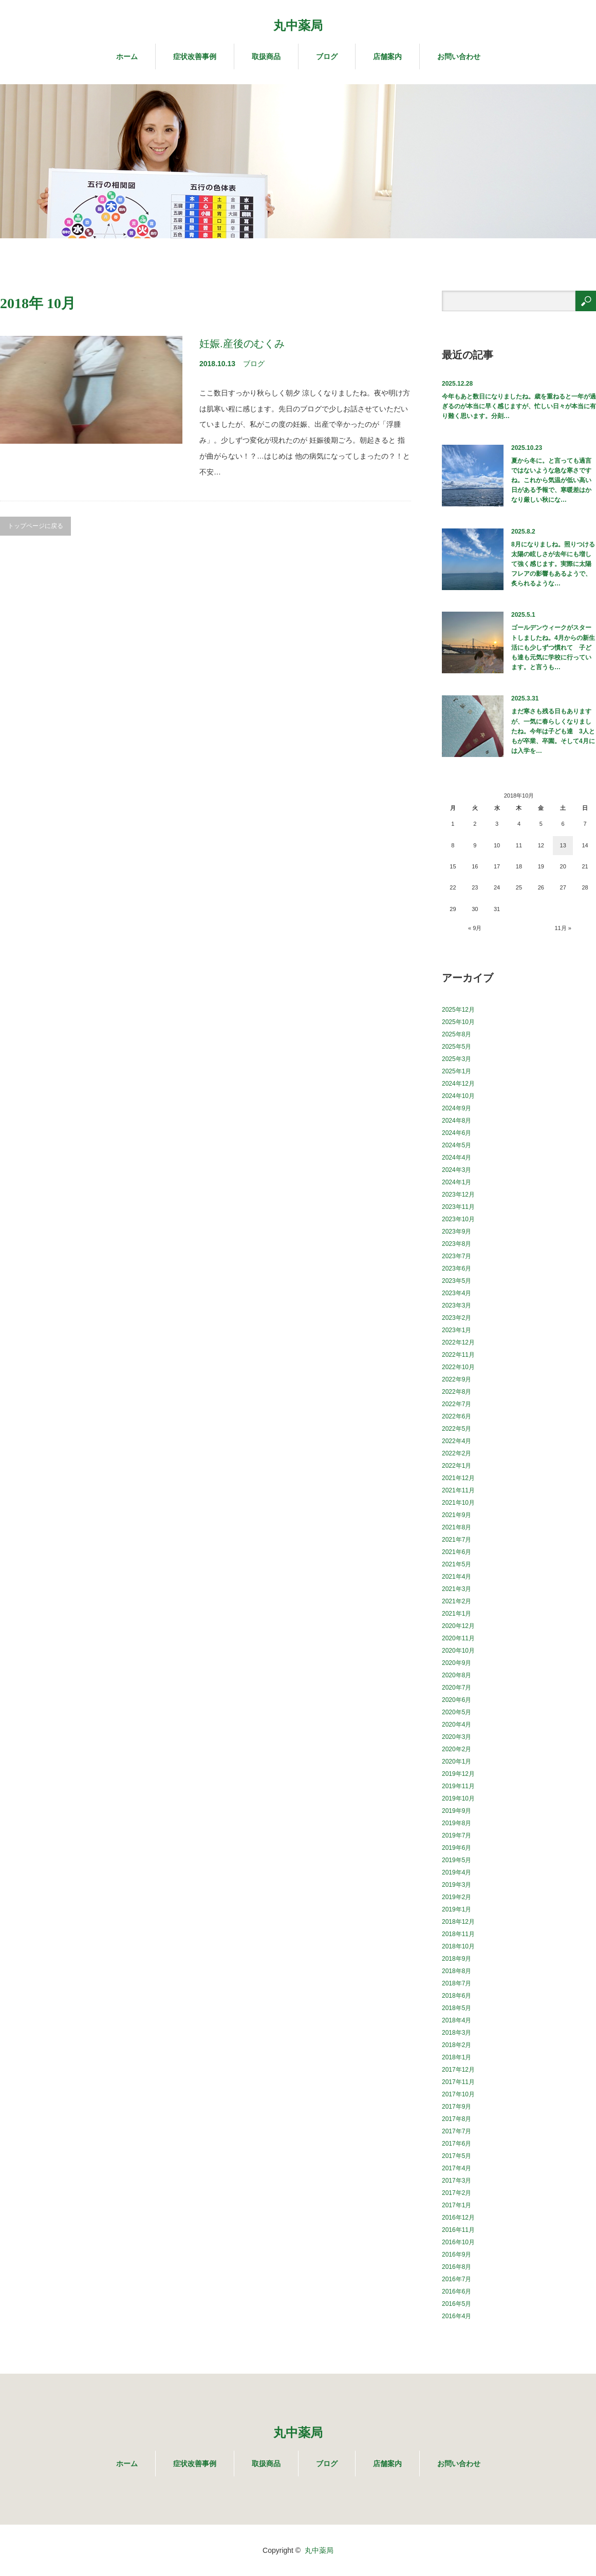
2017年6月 (456, 2143)
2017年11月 (458, 2082)
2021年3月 (456, 1589)
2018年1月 (456, 2057)
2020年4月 (456, 1724)
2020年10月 (458, 1650)
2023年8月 (456, 1243)
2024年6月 (456, 1133)
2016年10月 (458, 2242)
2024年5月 (456, 1145)
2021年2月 (456, 1601)
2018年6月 (456, 1995)
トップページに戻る (35, 525)
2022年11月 (458, 1354)
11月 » (562, 928)
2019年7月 (456, 1835)
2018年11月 (458, 1934)
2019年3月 (456, 1884)
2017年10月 (458, 2094)
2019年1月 (456, 1909)
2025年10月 (458, 1022)
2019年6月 (456, 1847)
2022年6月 (456, 1416)
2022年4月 (456, 1441)
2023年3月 (456, 1305)
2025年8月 (456, 1034)
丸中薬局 (298, 25)
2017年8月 (456, 2119)
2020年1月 (456, 1761)
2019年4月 (456, 1872)
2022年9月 (456, 1379)
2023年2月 (456, 1317)
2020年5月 (456, 1712)
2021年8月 (456, 1527)
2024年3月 (456, 1169)
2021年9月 (456, 1515)
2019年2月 (456, 1897)
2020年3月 (456, 1736)
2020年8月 (456, 1675)
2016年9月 (456, 2254)
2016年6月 (456, 2291)
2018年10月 (458, 1946)
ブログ (327, 56)
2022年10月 (458, 1367)
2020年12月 (458, 1626)
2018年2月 (456, 2045)
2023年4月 (456, 1293)
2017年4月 (456, 2168)
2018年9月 (456, 1958)
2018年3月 (456, 2032)
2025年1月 (456, 1071)
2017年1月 (456, 2205)
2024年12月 (458, 1083)
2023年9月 (456, 1231)
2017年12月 (458, 2069)
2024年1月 (456, 1182)
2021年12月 (458, 1478)
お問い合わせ (458, 56)
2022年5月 (456, 1428)
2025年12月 (458, 1009)
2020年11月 (458, 1638)
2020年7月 (456, 1687)
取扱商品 (266, 56)
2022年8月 (456, 1391)
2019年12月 (458, 1773)
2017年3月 (456, 2180)
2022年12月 (458, 1342)
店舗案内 (387, 56)
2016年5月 (456, 2303)
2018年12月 (458, 1921)
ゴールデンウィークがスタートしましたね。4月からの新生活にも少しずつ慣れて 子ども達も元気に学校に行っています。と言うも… (553, 647)
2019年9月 (456, 1810)
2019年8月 (456, 1823)
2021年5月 (456, 1564)
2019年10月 (458, 1798)
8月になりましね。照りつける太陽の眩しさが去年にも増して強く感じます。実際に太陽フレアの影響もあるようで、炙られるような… (553, 564)
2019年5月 (456, 1860)
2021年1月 (456, 1613)
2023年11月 (458, 1206)
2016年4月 (456, 2316)
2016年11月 (458, 2229)
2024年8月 (456, 1120)
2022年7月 (456, 1404)
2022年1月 (456, 1465)
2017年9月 (456, 2106)
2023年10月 (458, 1219)
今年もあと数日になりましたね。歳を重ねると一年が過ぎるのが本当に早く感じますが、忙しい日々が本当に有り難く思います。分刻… (519, 406)
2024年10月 (458, 1096)
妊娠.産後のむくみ (242, 343)
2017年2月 (456, 2192)
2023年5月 (456, 1280)
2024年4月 (456, 1157)
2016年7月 (456, 2279)
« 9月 (474, 928)
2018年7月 (456, 1983)
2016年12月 (458, 2217)
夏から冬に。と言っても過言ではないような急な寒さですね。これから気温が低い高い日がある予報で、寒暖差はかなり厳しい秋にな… (551, 480)
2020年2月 (456, 1749)
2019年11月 (458, 1786)
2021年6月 (456, 1552)
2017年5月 (456, 2156)
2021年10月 (458, 1502)
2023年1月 (456, 1330)
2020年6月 (456, 1699)
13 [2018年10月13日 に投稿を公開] (563, 845)
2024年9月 (456, 1108)
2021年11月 (458, 1490)
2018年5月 (456, 2008)
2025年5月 (456, 1046)
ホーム (127, 56)
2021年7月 (456, 1539)
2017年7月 (456, 2131)
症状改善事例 (194, 56)
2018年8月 (456, 1971)
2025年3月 (456, 1059)
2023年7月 (456, 1256)
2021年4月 (456, 1576)
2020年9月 (456, 1662)
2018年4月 (456, 2020)
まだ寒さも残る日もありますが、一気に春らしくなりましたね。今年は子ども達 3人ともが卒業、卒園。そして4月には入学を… (553, 731)
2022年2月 (456, 1453)
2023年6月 (456, 1268)
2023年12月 (458, 1194)
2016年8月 (456, 2266)
